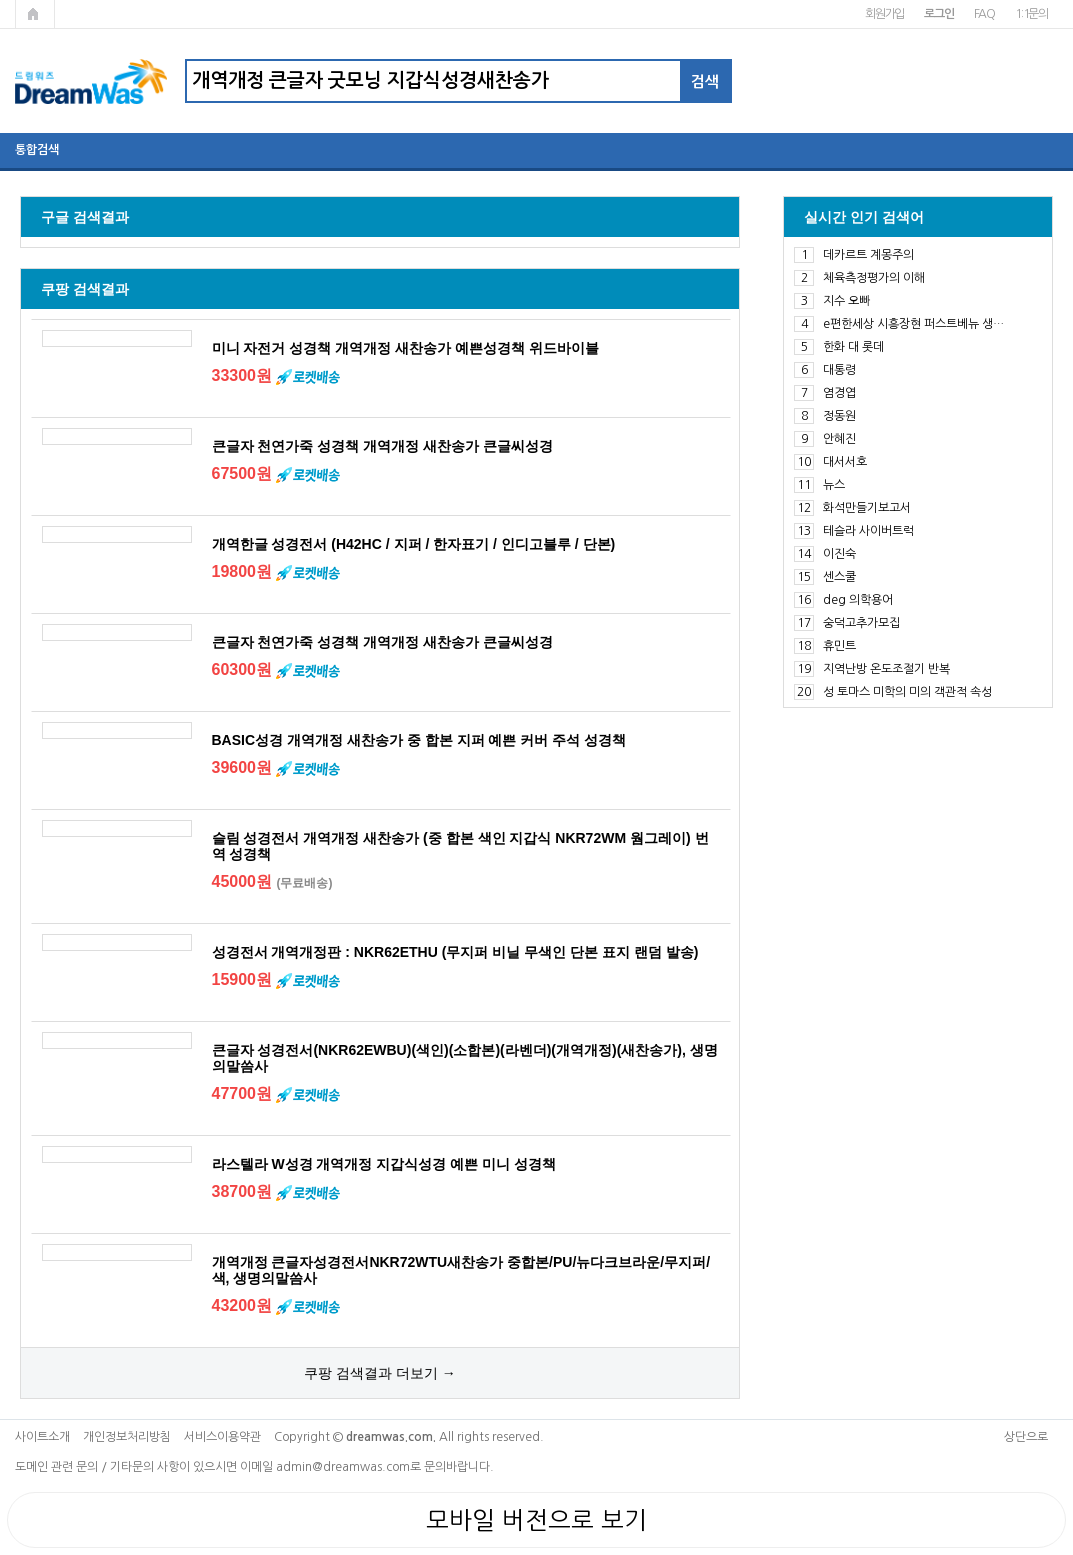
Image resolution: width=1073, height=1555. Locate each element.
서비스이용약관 (222, 1437)
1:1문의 (1031, 14)
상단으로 (1026, 1437)
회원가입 (884, 14)
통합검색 (37, 150)
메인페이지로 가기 (35, 14)
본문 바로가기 (0, 0)
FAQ (984, 14)
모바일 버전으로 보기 (536, 1520)
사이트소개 (42, 1437)
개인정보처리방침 (127, 1437)
